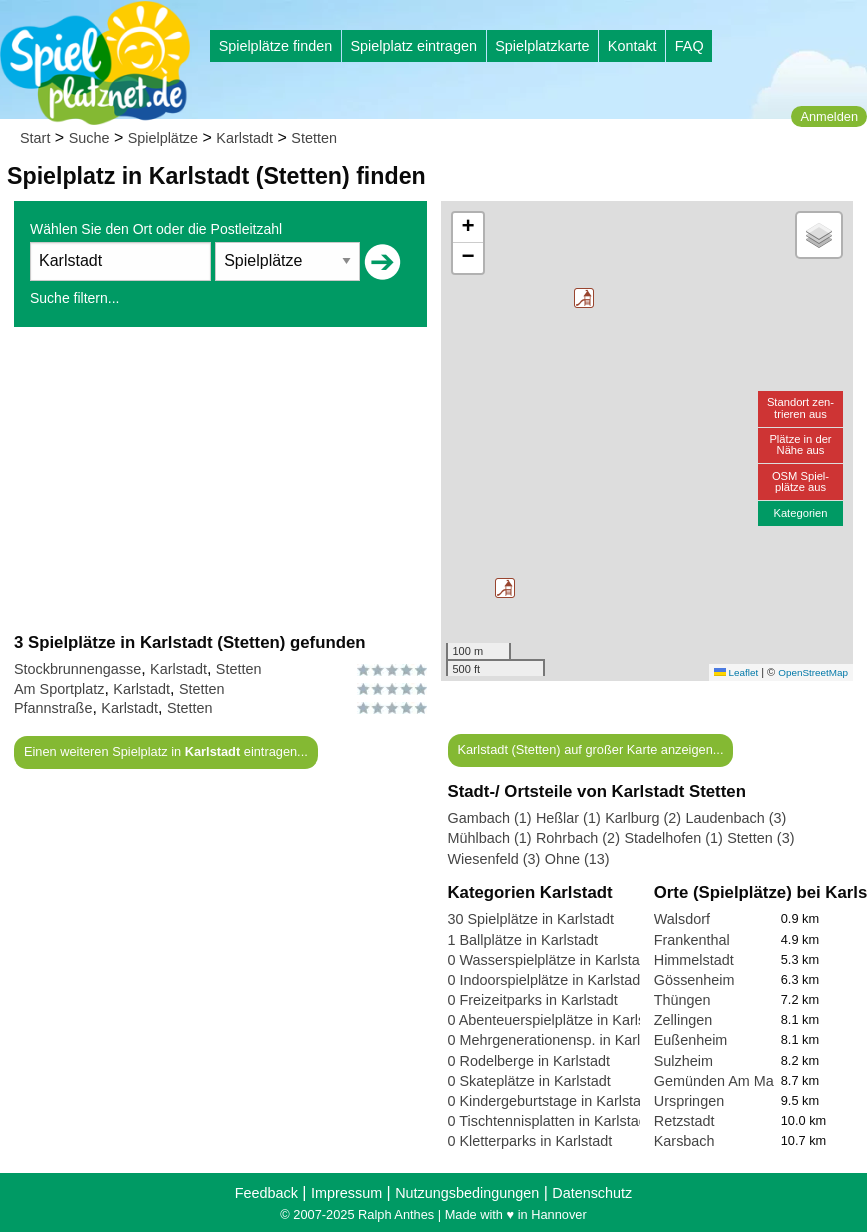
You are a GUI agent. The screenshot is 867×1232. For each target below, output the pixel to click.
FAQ (689, 46)
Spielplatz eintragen (413, 46)
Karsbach (684, 1141)
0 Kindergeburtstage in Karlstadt (551, 1101)
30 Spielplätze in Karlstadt (531, 919)
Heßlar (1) (568, 818)
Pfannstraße (53, 708)
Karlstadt (244, 138)
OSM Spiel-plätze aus (800, 481)
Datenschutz (592, 1193)
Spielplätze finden (276, 46)
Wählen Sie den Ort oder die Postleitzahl (156, 229)
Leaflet (736, 672)
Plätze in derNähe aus (800, 444)
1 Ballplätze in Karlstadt (523, 940)
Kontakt (632, 46)
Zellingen (683, 1020)
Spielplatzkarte (542, 46)
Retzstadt (684, 1121)
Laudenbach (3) (736, 818)
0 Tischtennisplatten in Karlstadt (549, 1121)
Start (35, 138)
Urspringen (689, 1101)
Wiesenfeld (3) (494, 859)
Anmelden (829, 116)
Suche (89, 138)
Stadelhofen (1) (673, 838)
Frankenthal (692, 940)
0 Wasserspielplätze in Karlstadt (550, 960)
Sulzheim (683, 1061)
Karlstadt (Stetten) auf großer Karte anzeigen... (590, 749)
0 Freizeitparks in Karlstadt (533, 1000)
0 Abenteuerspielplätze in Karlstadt (559, 1020)
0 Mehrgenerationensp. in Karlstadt (560, 1040)
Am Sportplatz (59, 689)
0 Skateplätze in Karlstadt (529, 1081)
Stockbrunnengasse (77, 669)
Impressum (346, 1193)
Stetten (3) (760, 838)
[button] (584, 298)
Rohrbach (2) (578, 838)
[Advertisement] (220, 479)
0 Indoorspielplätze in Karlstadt (546, 980)
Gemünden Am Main (719, 1081)
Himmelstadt (694, 960)
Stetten (314, 138)
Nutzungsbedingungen (467, 1193)
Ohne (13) (577, 859)
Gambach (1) (490, 818)
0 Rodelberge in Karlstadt (529, 1061)
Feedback (266, 1193)
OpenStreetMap (813, 672)
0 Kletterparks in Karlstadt (530, 1141)
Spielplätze (163, 138)
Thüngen (682, 1000)
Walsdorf (682, 919)
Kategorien (800, 513)
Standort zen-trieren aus (800, 407)
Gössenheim (694, 980)
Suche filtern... (75, 298)
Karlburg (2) (643, 818)
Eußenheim (691, 1040)
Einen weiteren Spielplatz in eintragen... (166, 751)
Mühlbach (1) (490, 838)
